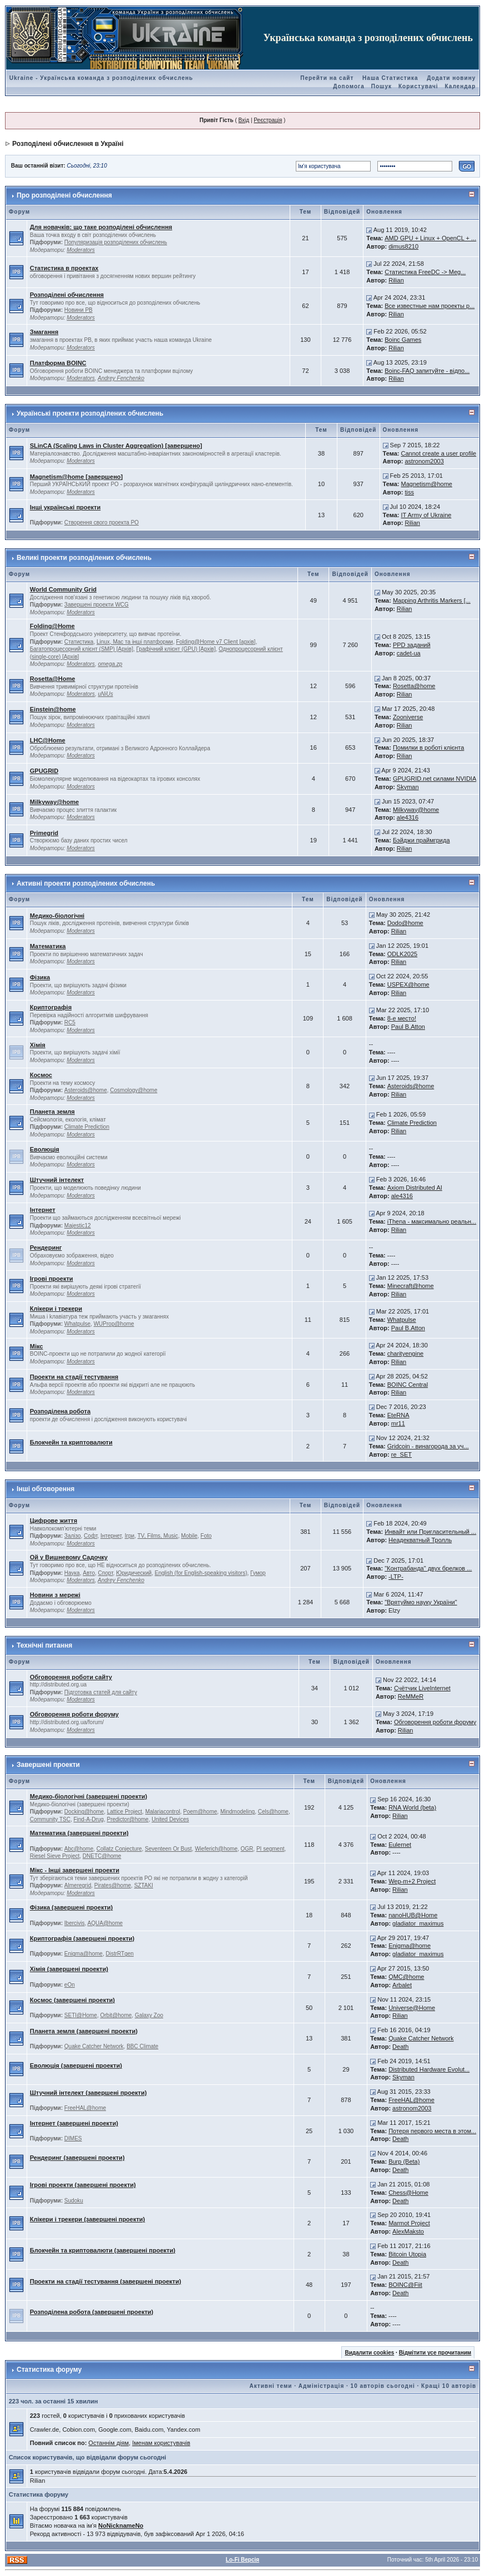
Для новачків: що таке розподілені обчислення (101, 227)
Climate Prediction (86, 1127)
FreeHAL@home (85, 2108)
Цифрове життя (53, 1520)
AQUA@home (105, 1923)
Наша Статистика (390, 78)
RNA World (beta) (412, 1807)
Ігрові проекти (51, 1278)
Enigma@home (83, 1954)
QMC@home (406, 1976)
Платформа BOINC (58, 363)
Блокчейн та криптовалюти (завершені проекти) (102, 2250)
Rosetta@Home (52, 678)
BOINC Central (407, 1384)
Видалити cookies (369, 2353)
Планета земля (52, 1111)
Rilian (396, 280)
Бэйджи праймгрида (421, 840)
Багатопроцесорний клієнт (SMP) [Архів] (81, 649)
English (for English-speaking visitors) (201, 1573)
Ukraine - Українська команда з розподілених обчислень (101, 78)
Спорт (105, 1573)
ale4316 (407, 817)
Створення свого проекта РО (101, 522)
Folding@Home (52, 626)
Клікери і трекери (56, 1308)
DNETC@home (102, 1856)
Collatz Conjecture (119, 1849)
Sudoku (73, 2201)
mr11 (398, 1423)
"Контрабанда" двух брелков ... (428, 1568)
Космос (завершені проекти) (72, 2000)
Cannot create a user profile (438, 453)
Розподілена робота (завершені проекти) (92, 2312)
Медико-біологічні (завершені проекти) (89, 1796)
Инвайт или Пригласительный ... (430, 1531)
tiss (409, 492)
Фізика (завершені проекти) (71, 1907)
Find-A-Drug (88, 1819)
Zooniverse (408, 717)
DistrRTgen (119, 1954)
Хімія (38, 1045)
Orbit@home (116, 2015)
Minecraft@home (410, 1285)
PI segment (270, 1849)
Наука (72, 1573)
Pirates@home (112, 1885)
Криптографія (51, 1007)
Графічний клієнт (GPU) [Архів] (176, 649)
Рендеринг (46, 1247)
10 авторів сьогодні (383, 2386)
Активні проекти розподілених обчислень (86, 883)
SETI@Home (80, 2015)
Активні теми (271, 2386)
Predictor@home (128, 1819)
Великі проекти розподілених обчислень (84, 558)
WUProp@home (114, 1324)
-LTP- (395, 1576)
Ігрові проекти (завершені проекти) (83, 2184)
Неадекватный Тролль (420, 1540)
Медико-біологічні (57, 915)
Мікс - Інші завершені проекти (74, 1870)
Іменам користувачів (161, 2442)
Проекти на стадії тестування (74, 1376)
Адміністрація (321, 2386)
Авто (89, 1573)
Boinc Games (403, 339)
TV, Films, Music (158, 1536)
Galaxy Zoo (149, 2015)
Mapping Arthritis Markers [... (432, 600)
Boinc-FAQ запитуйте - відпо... (427, 370)
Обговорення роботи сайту (71, 1677)
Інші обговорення (45, 1489)
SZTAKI (143, 1885)
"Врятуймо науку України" (421, 1602)
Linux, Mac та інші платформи (135, 642)
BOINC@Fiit (405, 2284)
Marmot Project (409, 2223)
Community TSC (50, 1819)
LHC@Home (47, 740)
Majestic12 (77, 1226)
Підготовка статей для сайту (100, 1692)
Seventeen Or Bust (168, 1849)
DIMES (73, 2138)
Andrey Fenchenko (121, 378)
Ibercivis (74, 1923)
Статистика (79, 642)
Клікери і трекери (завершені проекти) (87, 2219)
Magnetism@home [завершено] (76, 476)
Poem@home (200, 1812)
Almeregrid (77, 1885)
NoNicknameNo (120, 2525)
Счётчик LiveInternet (422, 1688)
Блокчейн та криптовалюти (71, 1442)
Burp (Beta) (404, 2161)
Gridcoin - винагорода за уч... (428, 1446)
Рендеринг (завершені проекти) (77, 2157)
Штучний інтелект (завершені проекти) (88, 2092)
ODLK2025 (402, 954)
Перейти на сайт (326, 78)
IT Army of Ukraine (426, 515)
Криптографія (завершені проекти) (82, 1938)
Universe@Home (411, 2007)
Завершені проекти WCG (96, 605)
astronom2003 (424, 461)
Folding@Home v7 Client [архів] (215, 642)
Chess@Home (408, 2192)
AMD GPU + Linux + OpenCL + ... (430, 238)
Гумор (258, 1573)
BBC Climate (142, 2046)
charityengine (405, 1353)
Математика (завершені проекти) (79, 1833)
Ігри (130, 1536)
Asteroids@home (85, 1090)
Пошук (381, 86)
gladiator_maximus (417, 1923)
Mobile (189, 1536)
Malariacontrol (162, 1812)
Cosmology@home (133, 1090)
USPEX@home (408, 984)
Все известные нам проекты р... (429, 305)
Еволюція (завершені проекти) (76, 2065)
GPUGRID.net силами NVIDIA (434, 778)
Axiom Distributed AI (414, 1187)
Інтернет (42, 1209)
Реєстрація (268, 120)
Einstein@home (53, 709)
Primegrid (44, 833)
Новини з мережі (55, 1595)
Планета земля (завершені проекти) (84, 2031)
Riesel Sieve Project (54, 1856)
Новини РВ (78, 310)
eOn (69, 1985)
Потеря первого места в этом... (432, 2131)
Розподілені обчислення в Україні (67, 144)
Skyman (408, 787)
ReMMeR (410, 1696)
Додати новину (451, 78)
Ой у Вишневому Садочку (69, 1557)
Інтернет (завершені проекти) (74, 2123)
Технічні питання (44, 1645)
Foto (205, 1536)
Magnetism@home (426, 484)
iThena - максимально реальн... (432, 1221)
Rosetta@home (414, 686)
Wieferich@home (216, 1849)
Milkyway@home (54, 802)
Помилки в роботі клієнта (428, 747)
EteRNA (398, 1415)
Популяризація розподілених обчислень (115, 242)
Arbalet (402, 1985)
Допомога (348, 86)
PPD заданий (412, 645)
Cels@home (273, 1812)
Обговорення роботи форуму (74, 1714)
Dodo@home (405, 923)
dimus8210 (403, 246)
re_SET (401, 1454)
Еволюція (44, 1149)
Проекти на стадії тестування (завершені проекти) (105, 2281)
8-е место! (401, 1018)
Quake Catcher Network (94, 2046)
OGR (247, 1849)
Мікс (36, 1346)
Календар (460, 86)
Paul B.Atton (408, 1026)
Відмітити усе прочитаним (435, 2353)
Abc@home (78, 1849)
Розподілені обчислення (67, 294)
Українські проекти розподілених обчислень (90, 413)
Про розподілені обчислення (64, 195)
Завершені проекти (48, 1765)
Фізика (40, 977)
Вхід (244, 120)
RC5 (69, 1022)
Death (400, 2046)
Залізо (72, 1536)
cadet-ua (409, 653)
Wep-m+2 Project (412, 1881)
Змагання (44, 332)
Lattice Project (124, 1812)
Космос (41, 1075)
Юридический (133, 1573)
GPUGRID (44, 770)
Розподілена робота (60, 1411)
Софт (90, 1536)
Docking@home (84, 1812)
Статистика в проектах (64, 268)
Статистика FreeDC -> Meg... (425, 272)
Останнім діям (108, 2442)
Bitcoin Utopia (407, 2254)
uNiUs (105, 694)
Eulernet (399, 1844)
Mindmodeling (237, 1812)
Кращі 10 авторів (448, 2386)
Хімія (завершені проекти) (69, 1969)
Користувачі (418, 86)
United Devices (170, 1819)
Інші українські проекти (65, 507)
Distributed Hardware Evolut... (428, 2069)
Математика (48, 946)
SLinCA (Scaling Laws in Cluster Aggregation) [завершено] (116, 445)
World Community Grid (63, 589)
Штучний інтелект (57, 1179)
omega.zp (110, 664)
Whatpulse (77, 1324)
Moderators (81, 250)
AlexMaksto (408, 2231)
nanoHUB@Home (412, 1915)
